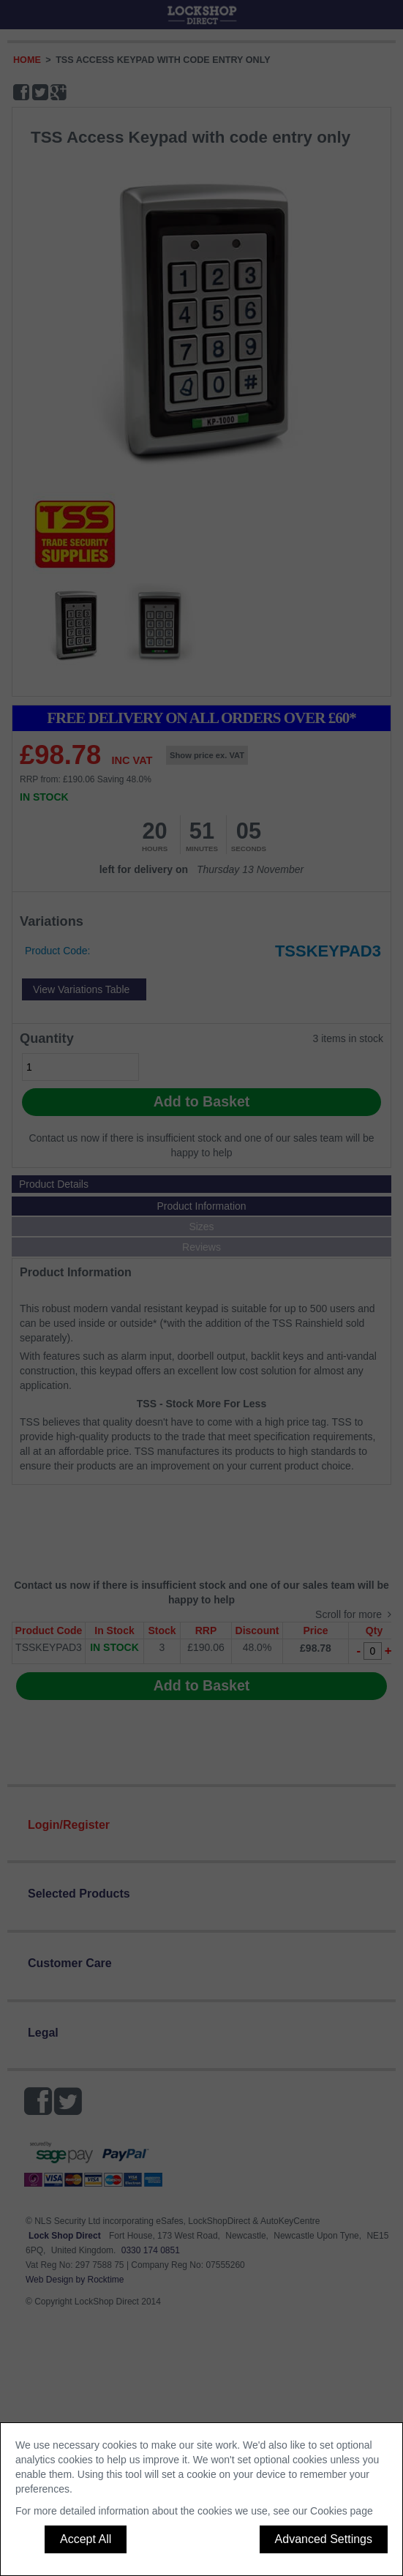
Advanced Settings (323, 2539)
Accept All (85, 2539)
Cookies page (341, 2511)
